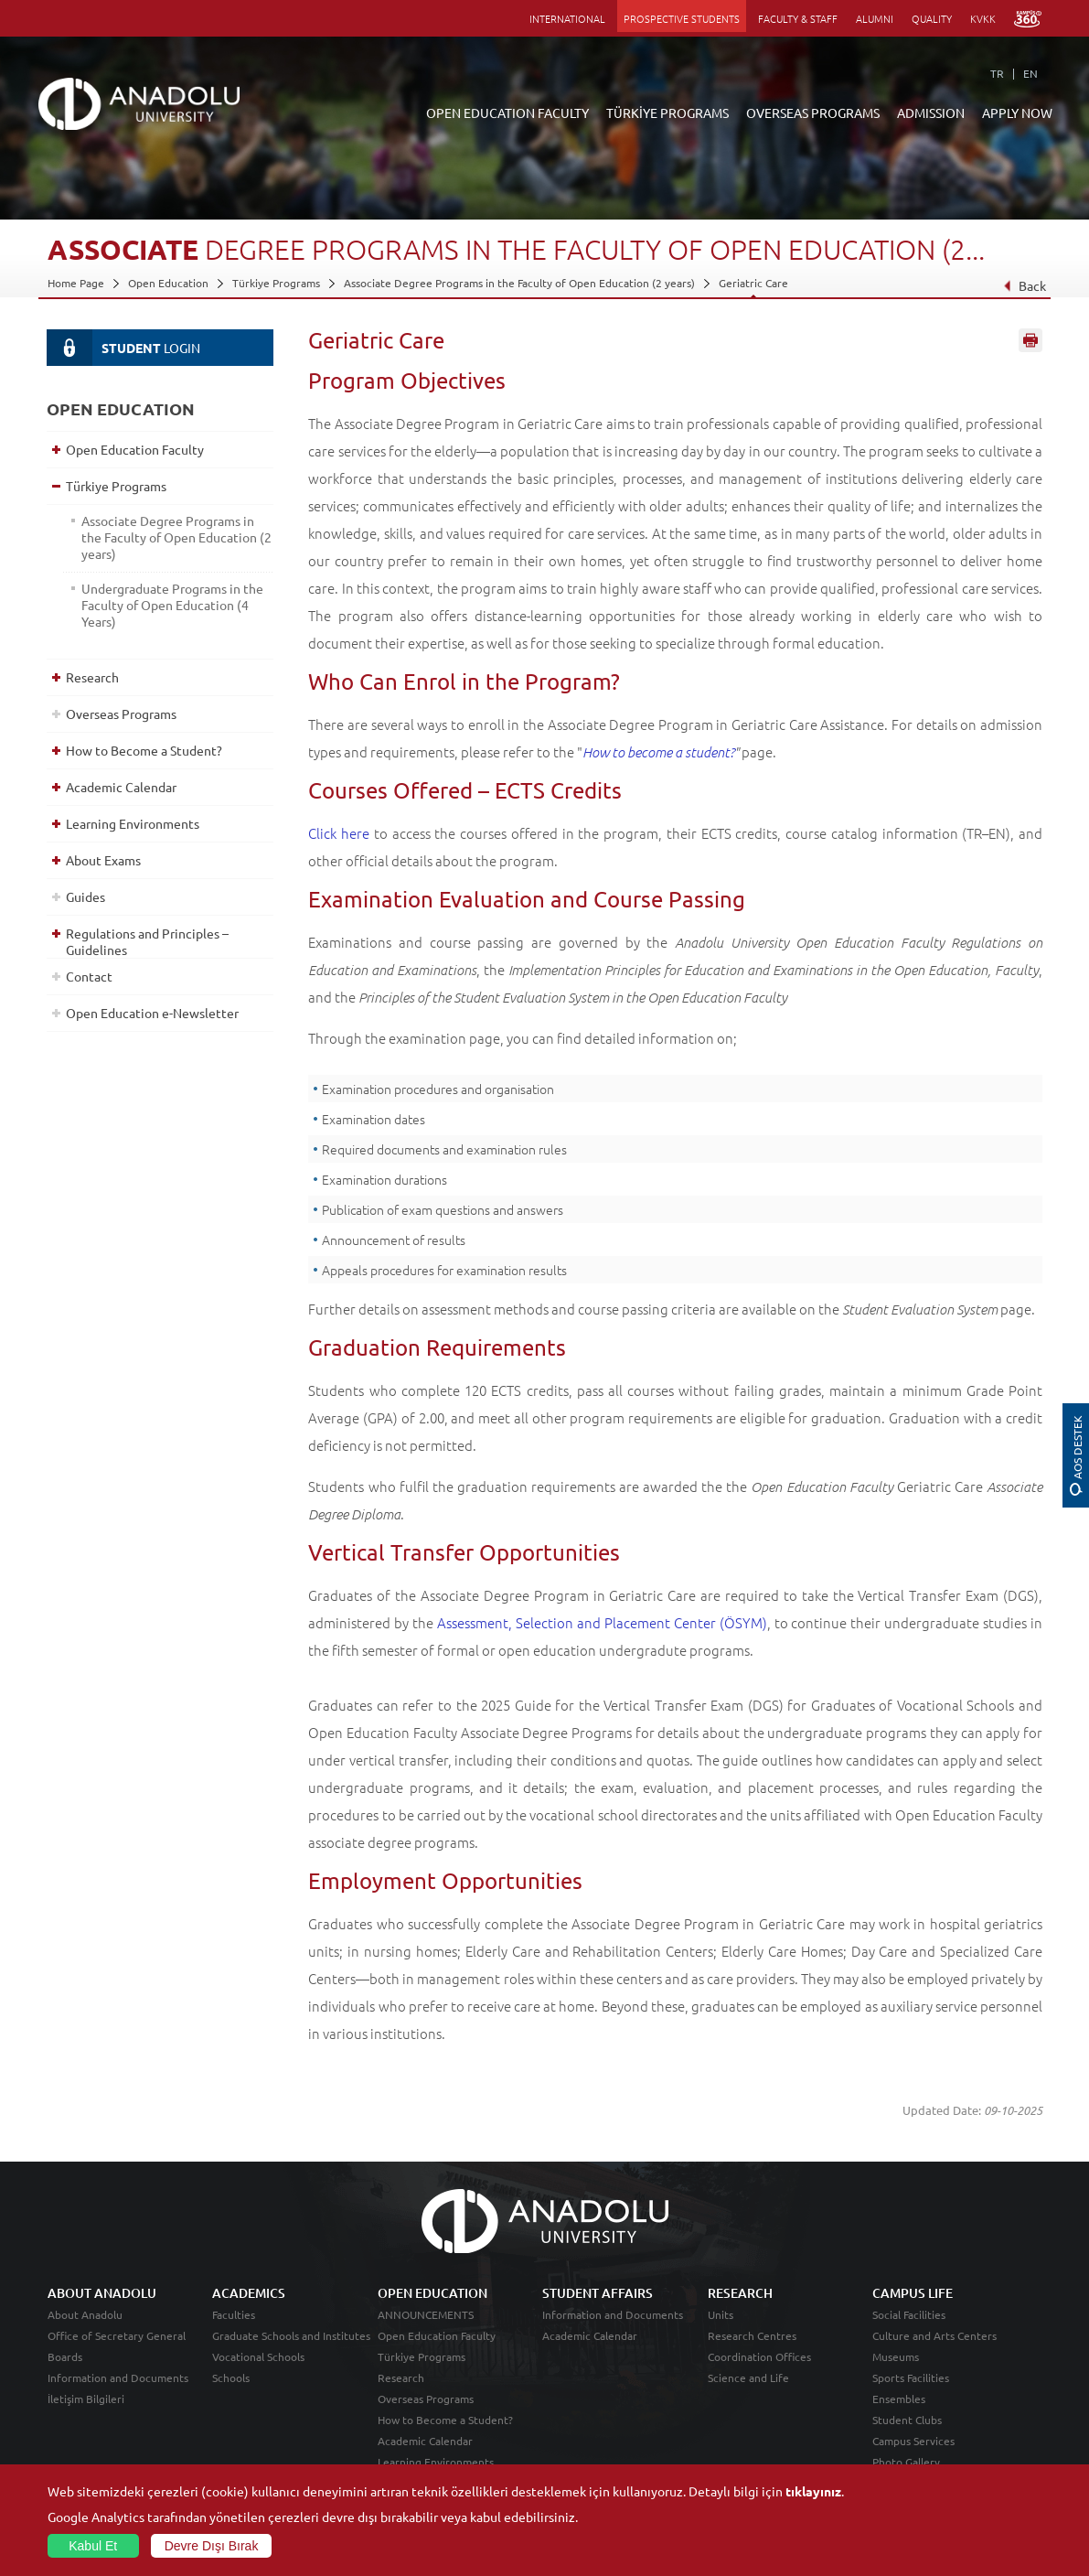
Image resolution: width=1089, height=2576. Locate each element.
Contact (89, 976)
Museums (895, 2356)
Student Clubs (907, 2419)
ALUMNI (874, 18)
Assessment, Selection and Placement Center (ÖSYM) (602, 1622)
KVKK (983, 18)
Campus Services (913, 2440)
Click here (338, 833)
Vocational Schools (258, 2356)
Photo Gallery (906, 2461)
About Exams (103, 860)
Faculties (233, 2314)
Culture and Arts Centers (934, 2335)
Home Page (76, 282)
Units (720, 2314)
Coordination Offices (759, 2356)
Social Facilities (908, 2314)
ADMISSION (931, 112)
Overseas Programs (121, 713)
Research (92, 677)
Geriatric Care (753, 282)
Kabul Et (93, 2545)
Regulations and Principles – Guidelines (147, 941)
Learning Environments (132, 823)
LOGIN (123, 347)
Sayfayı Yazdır (1030, 341)
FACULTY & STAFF (798, 18)
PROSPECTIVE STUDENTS (682, 18)
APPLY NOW (1017, 112)
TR (997, 73)
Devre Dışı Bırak (212, 2545)
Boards (65, 2356)
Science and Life (748, 2377)
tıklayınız (813, 2491)
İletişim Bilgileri (86, 2398)
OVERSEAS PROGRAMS (813, 112)
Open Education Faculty (135, 449)
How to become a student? (658, 752)
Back (1024, 285)
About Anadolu (85, 2314)
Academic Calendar (121, 786)
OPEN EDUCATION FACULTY (507, 112)
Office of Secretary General (117, 2335)
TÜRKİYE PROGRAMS (667, 112)
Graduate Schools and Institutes (291, 2335)
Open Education (168, 282)
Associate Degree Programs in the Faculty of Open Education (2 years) (519, 282)
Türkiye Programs (276, 282)
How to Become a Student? (144, 750)
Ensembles (898, 2398)
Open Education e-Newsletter (152, 1012)
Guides (85, 896)
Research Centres (752, 2335)
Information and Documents (118, 2377)
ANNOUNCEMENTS (426, 2314)
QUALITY (932, 18)
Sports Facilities (910, 2377)
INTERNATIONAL (567, 18)
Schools (231, 2377)
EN (1030, 73)
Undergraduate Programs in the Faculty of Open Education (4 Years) (172, 604)
